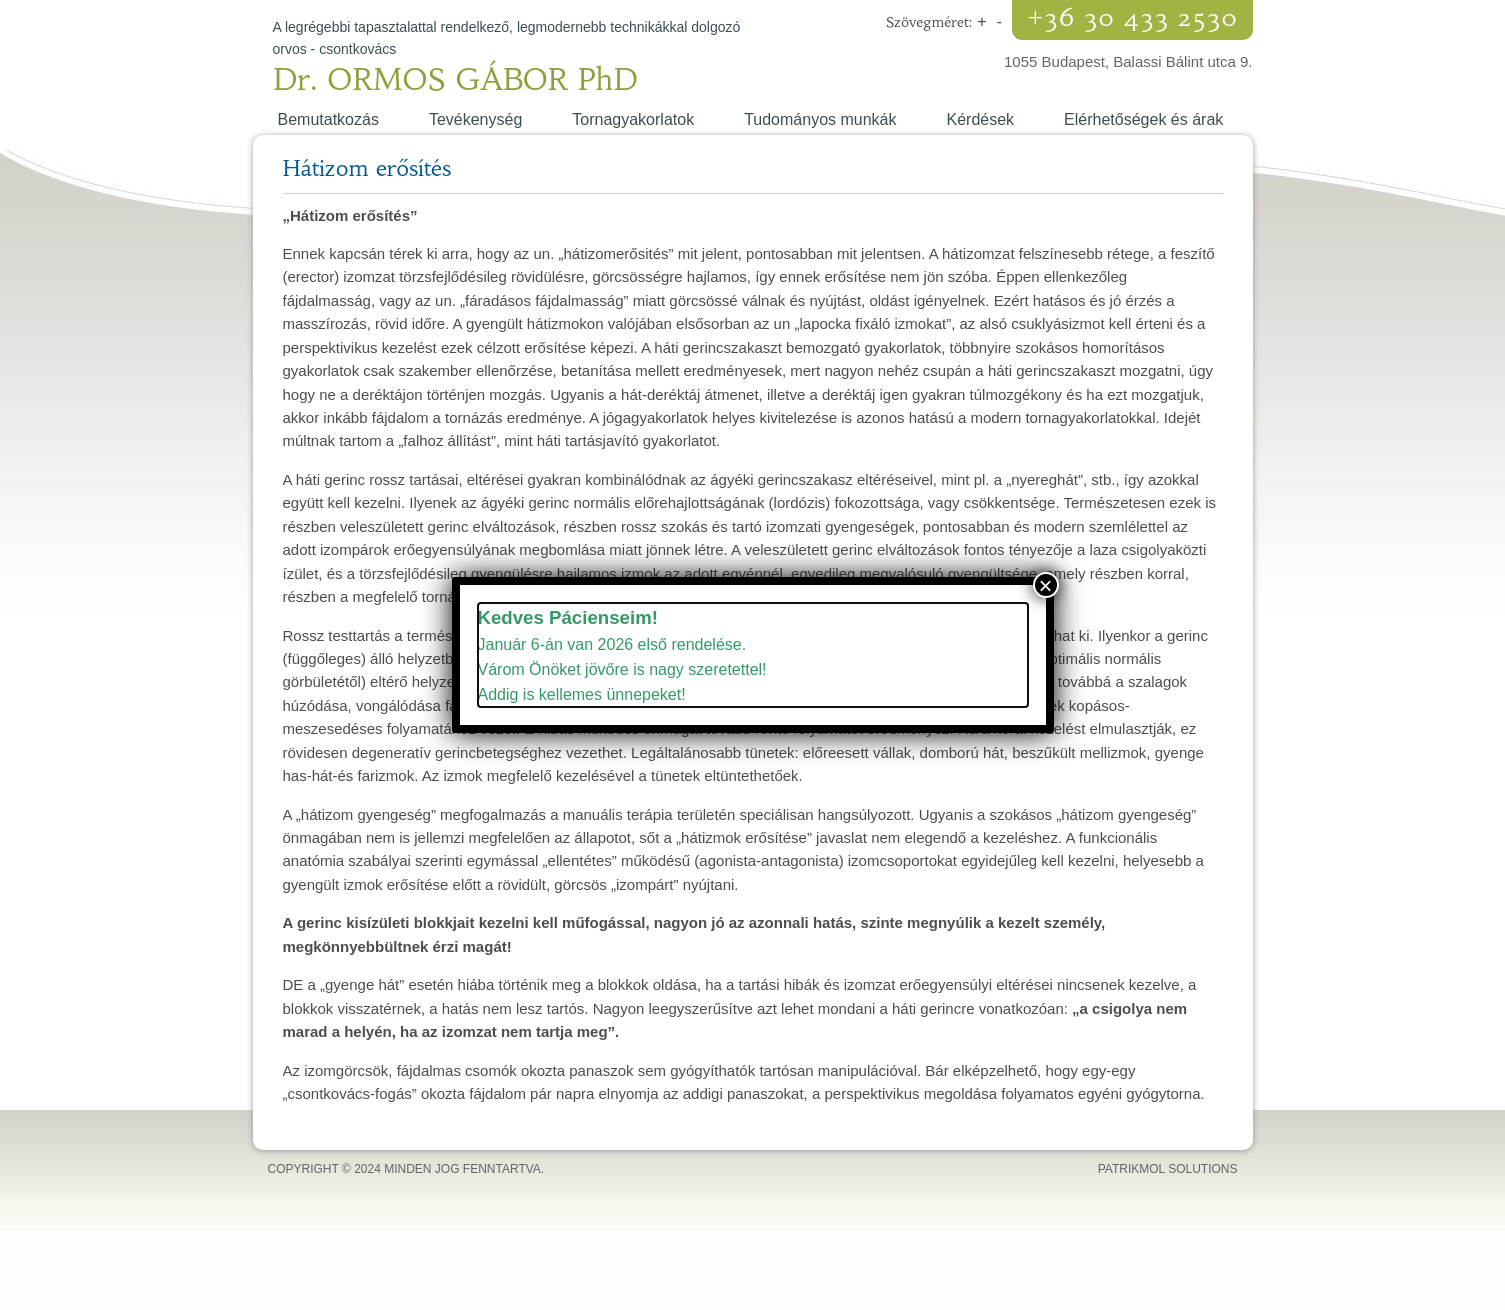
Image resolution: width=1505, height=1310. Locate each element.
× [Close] (1045, 585)
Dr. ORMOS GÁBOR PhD (456, 79)
